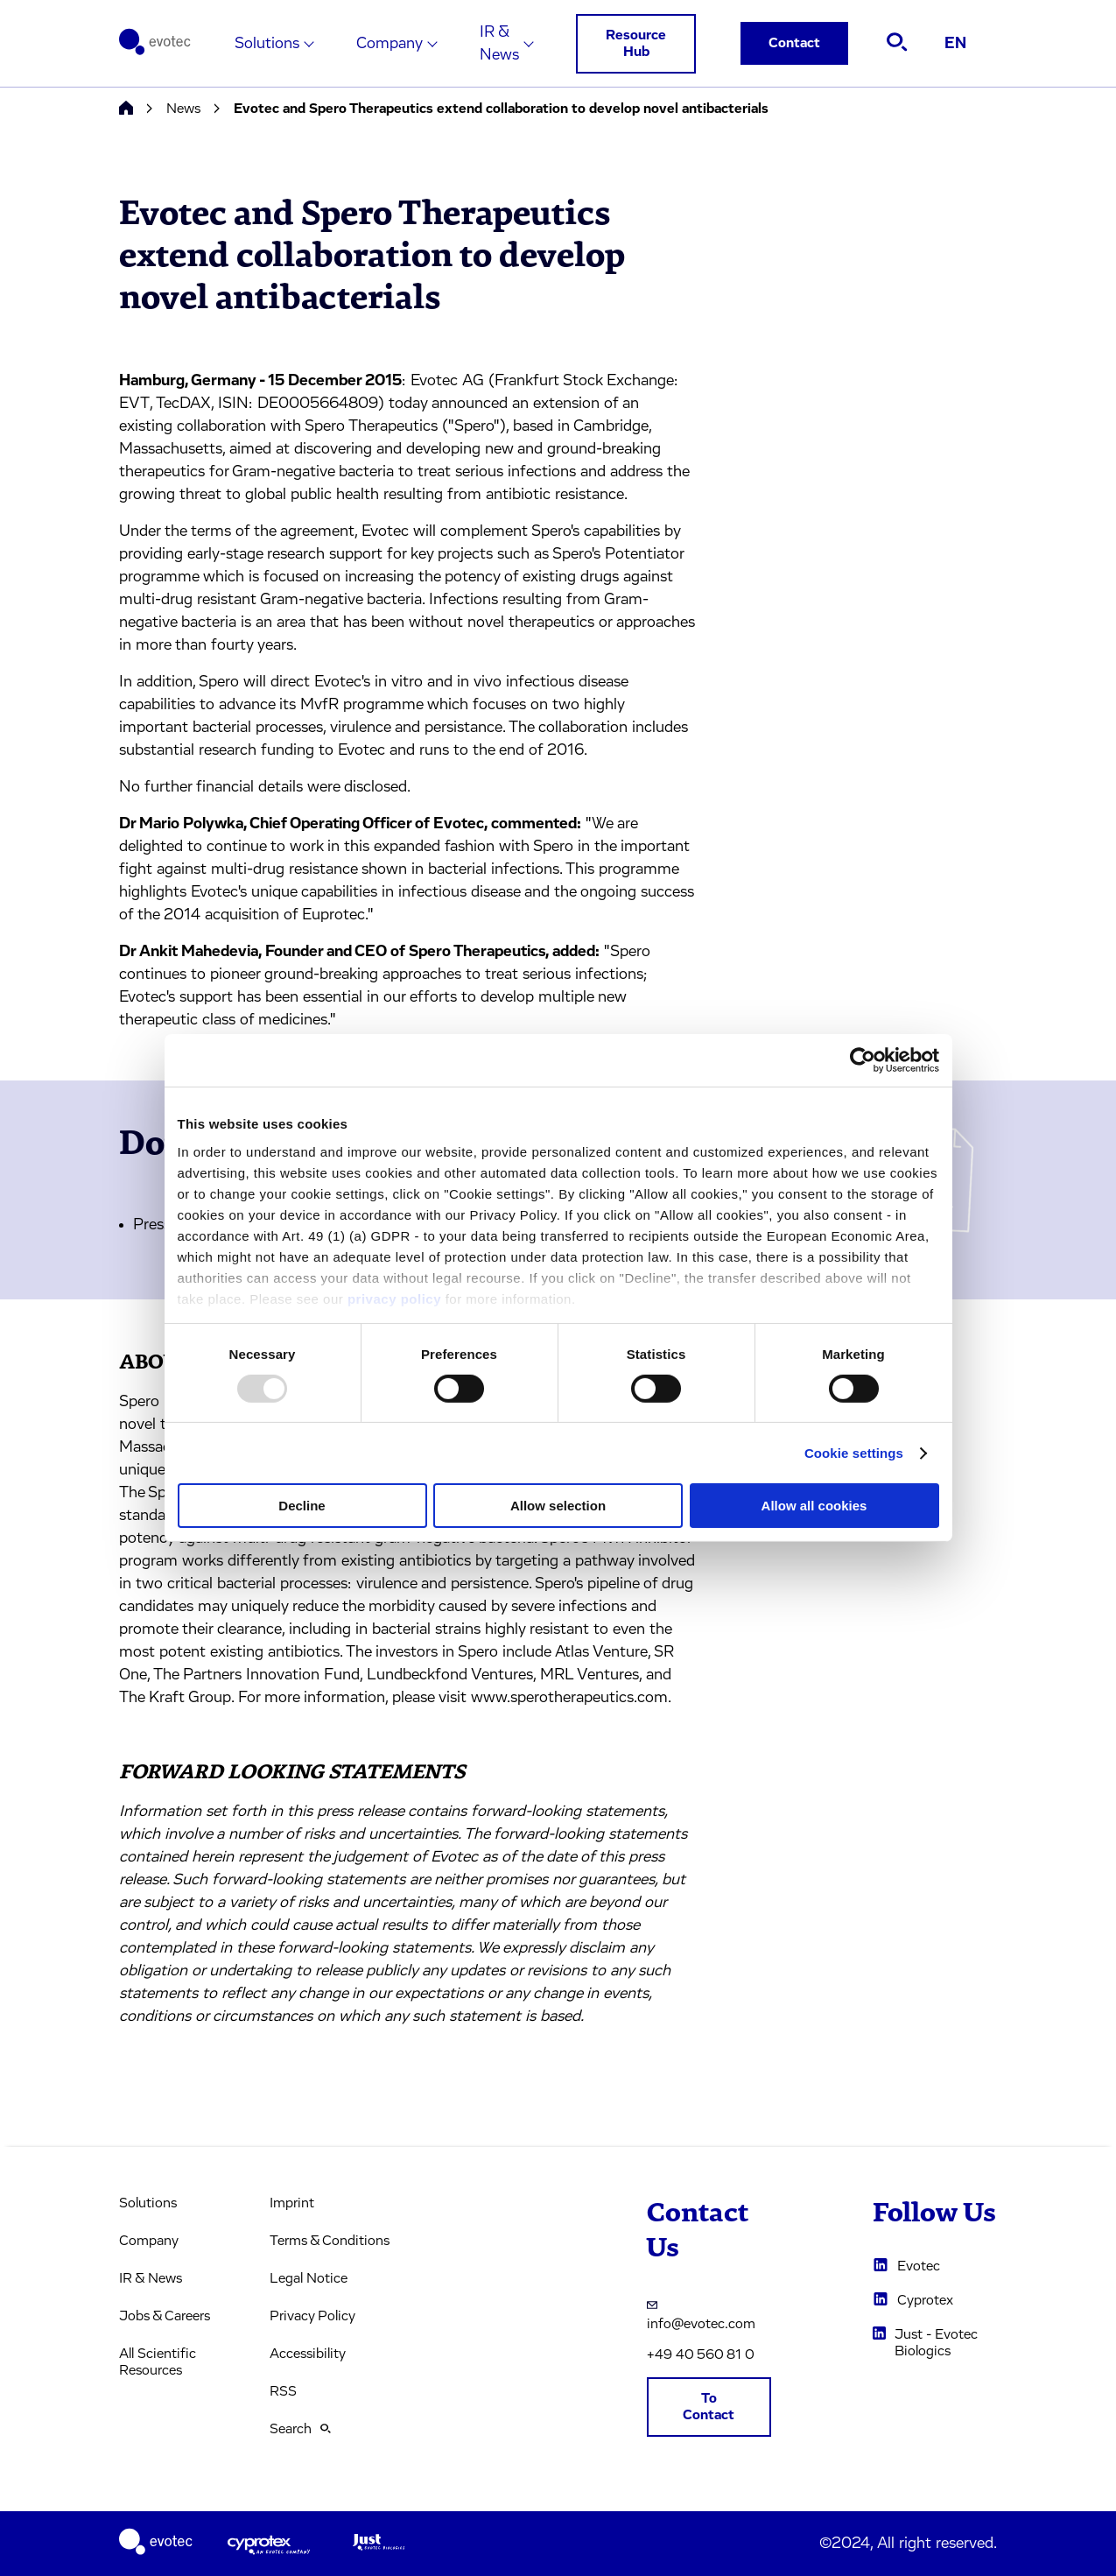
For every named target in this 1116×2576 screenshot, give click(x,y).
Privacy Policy (312, 2316)
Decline (301, 1505)
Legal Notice (308, 2278)
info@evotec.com (701, 2314)
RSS (283, 2391)
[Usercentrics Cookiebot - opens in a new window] (862, 1060)
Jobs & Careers (164, 2316)
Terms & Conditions (330, 2241)
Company (389, 44)
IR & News (499, 44)
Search (300, 2429)
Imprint (292, 2203)
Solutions (267, 44)
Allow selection (558, 1505)
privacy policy (394, 1298)
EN (955, 44)
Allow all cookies (814, 1505)
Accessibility (308, 2354)
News (183, 109)
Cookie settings (853, 1453)
